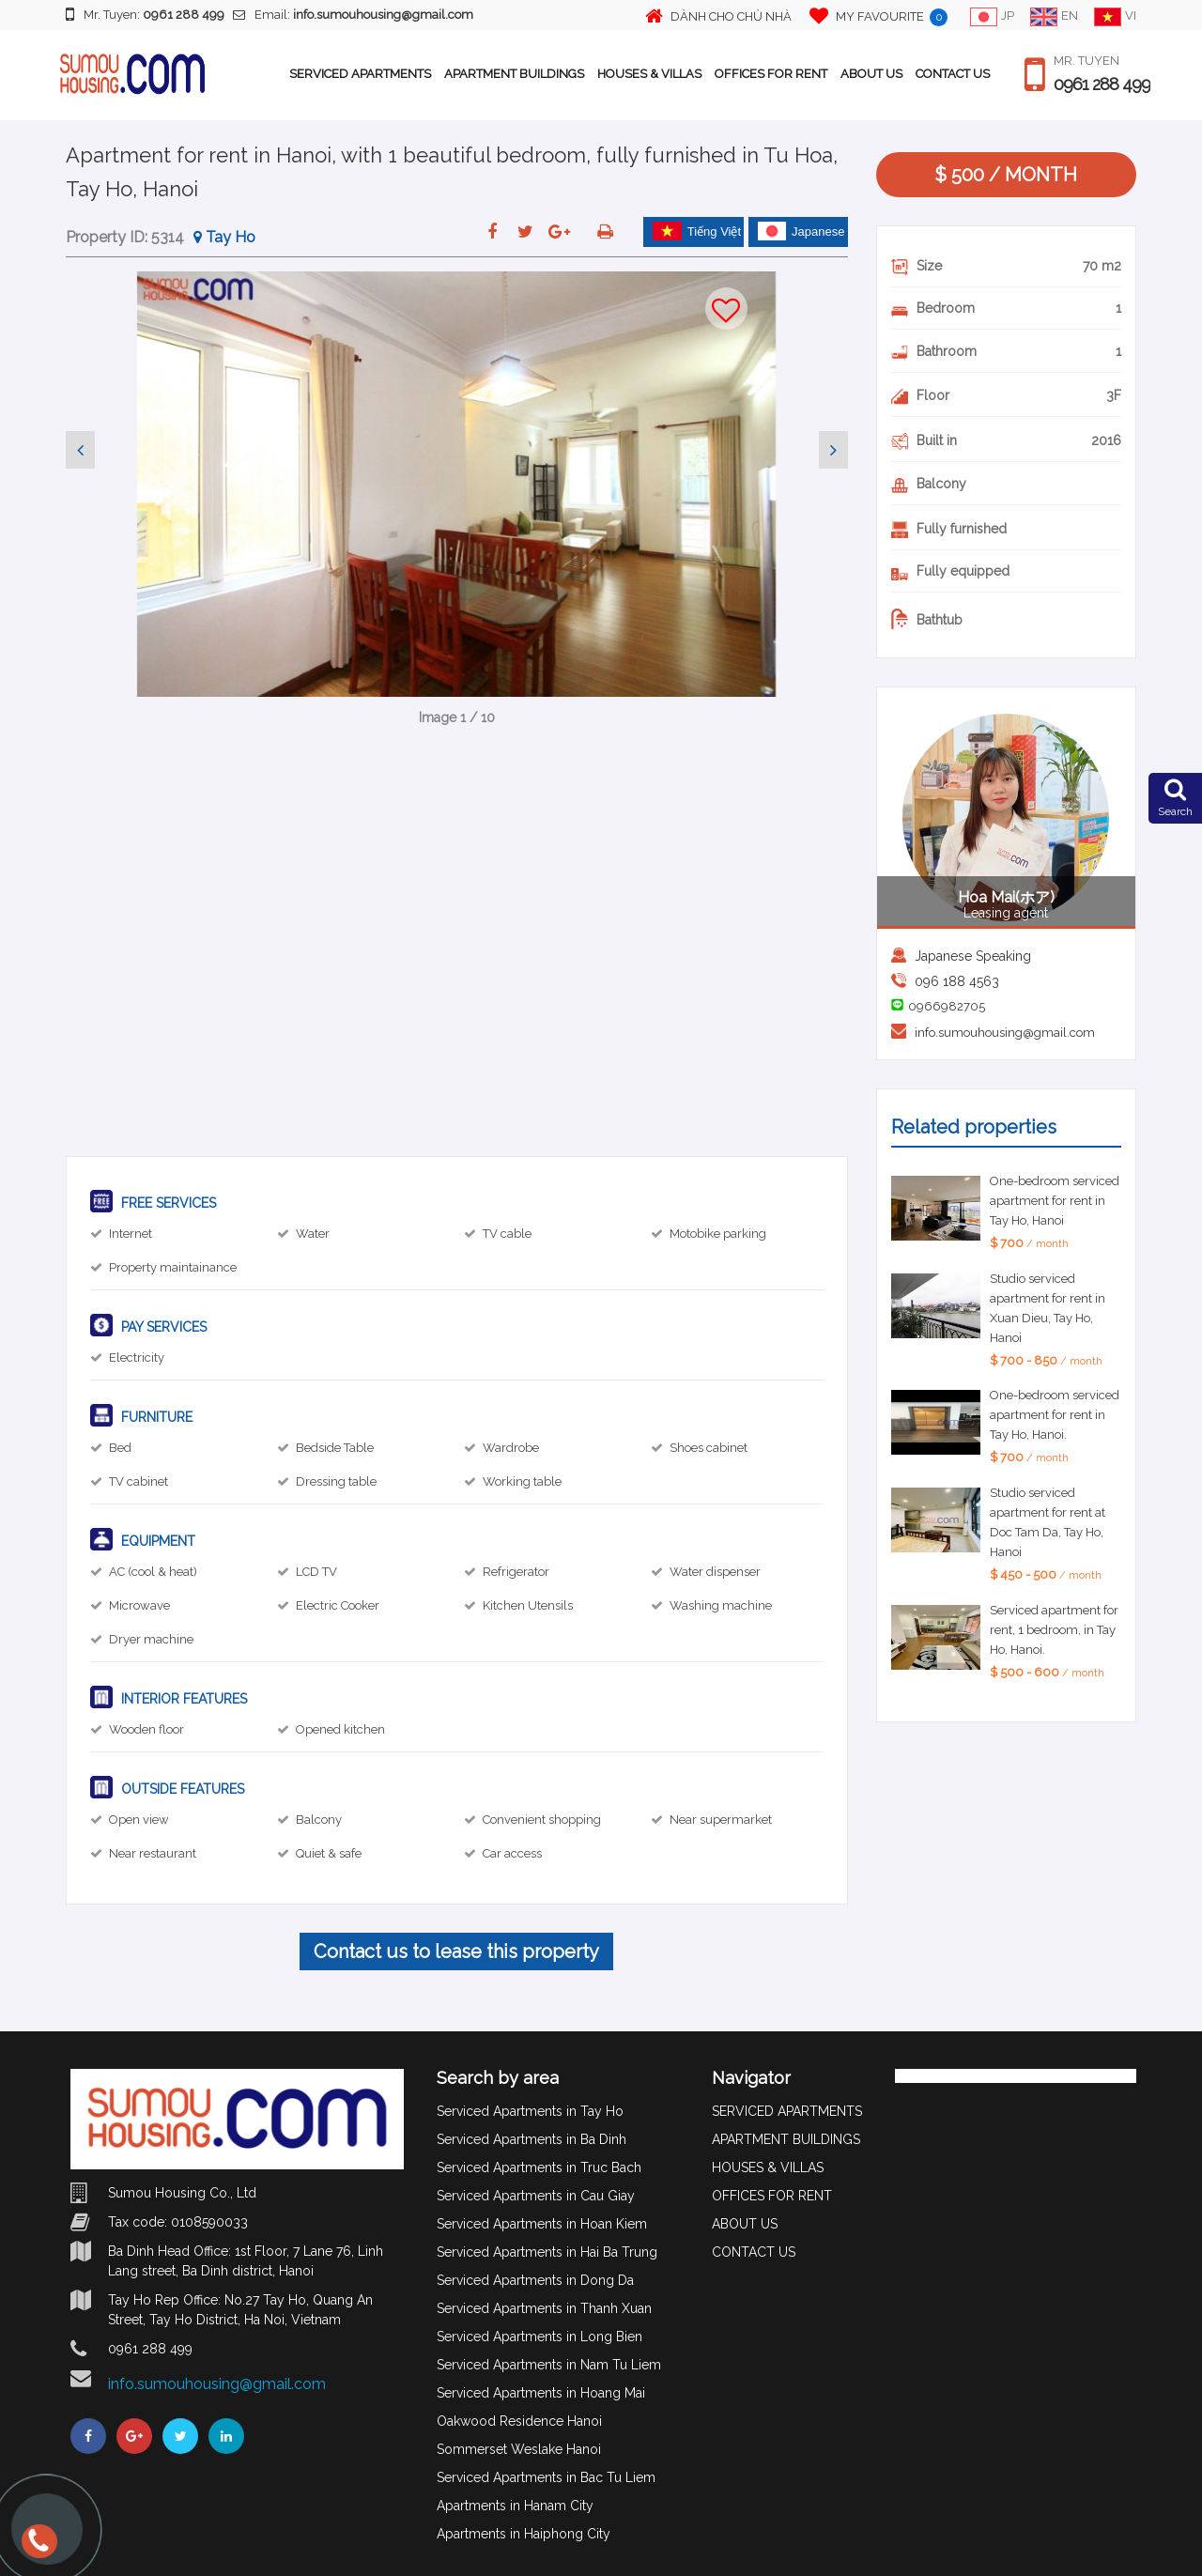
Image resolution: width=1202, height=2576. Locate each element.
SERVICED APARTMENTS (360, 74)
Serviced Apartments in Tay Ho (530, 2111)
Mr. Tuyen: (145, 14)
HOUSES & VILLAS (649, 74)
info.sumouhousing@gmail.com (1005, 1033)
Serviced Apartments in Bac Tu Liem (546, 2477)
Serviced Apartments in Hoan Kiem (542, 2223)
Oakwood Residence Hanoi (519, 2421)
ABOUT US (871, 74)
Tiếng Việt (697, 231)
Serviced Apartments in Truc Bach (539, 2167)
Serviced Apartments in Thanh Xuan (544, 2308)
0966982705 (946, 1006)
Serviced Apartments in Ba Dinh (531, 2139)
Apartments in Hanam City (515, 2505)
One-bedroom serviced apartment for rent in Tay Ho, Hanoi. (1054, 1415)
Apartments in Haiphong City (523, 2533)
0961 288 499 (1102, 84)
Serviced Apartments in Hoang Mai (541, 2392)
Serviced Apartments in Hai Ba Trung (547, 2252)
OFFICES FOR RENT (771, 74)
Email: (353, 15)
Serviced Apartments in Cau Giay (536, 2195)
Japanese (801, 231)
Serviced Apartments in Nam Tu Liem (549, 2364)
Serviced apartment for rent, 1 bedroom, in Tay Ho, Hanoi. (1054, 1630)
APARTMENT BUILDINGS (514, 74)
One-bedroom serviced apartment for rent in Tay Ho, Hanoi (1054, 1200)
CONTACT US (953, 74)
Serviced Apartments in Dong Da (535, 2280)
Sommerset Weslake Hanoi (519, 2449)
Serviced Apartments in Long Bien (539, 2336)
